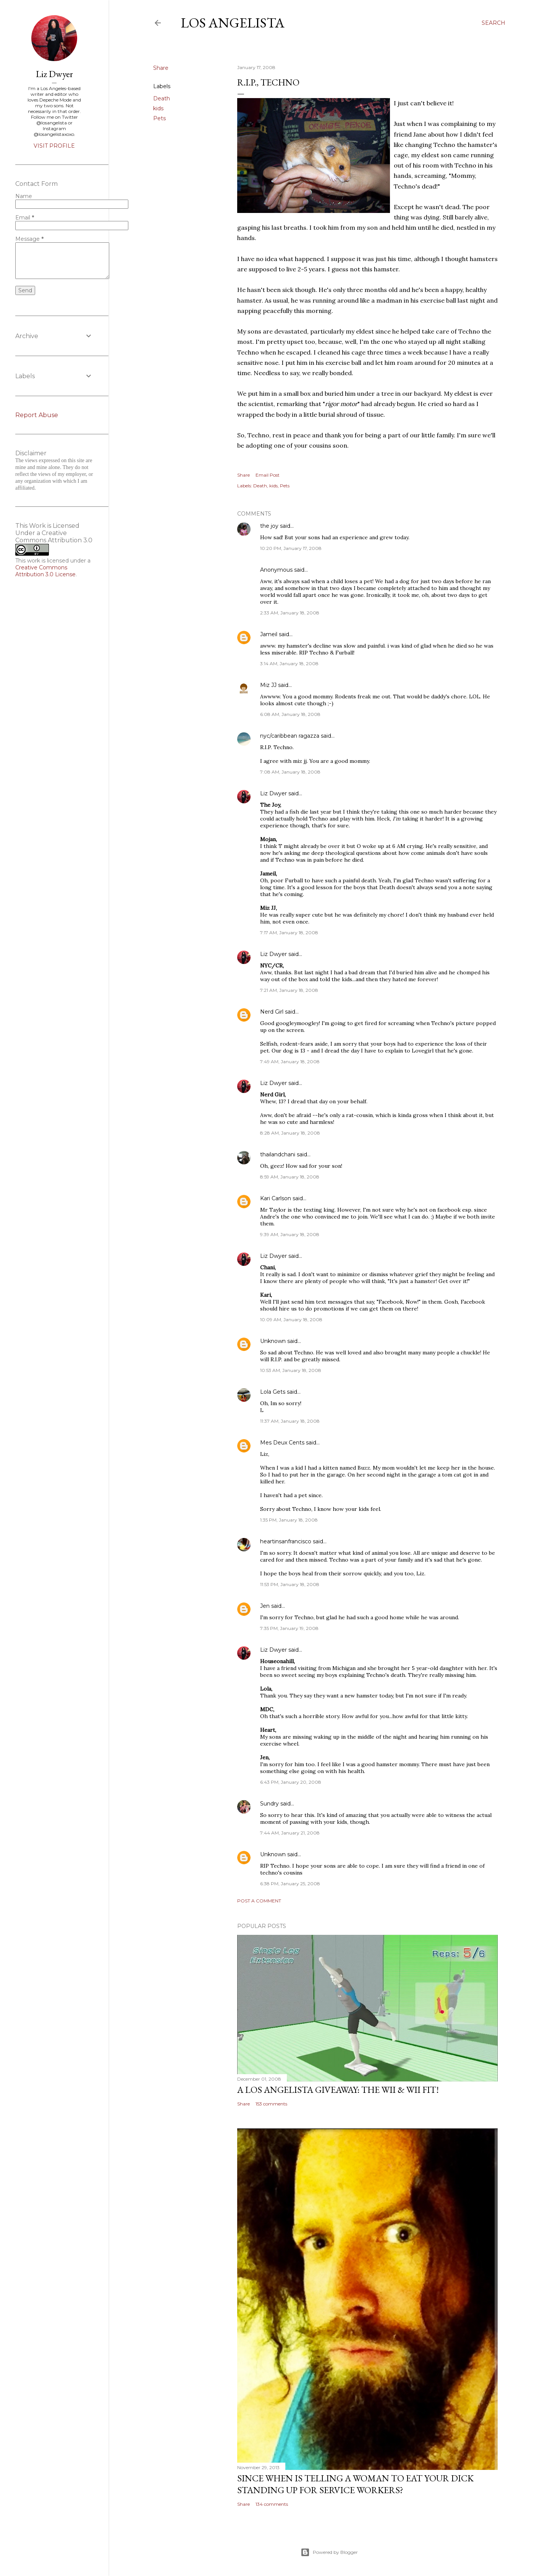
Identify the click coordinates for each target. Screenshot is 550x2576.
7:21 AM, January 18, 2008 (289, 990)
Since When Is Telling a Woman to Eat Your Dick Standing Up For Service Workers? (355, 2484)
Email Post (268, 475)
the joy (269, 525)
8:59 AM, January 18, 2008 (289, 1177)
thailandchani (277, 1154)
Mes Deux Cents (282, 1442)
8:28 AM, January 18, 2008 (290, 1133)
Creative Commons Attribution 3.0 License (45, 571)
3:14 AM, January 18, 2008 (289, 663)
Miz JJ (268, 685)
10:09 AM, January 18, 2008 (291, 1319)
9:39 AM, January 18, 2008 (289, 1234)
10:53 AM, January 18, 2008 (290, 1370)
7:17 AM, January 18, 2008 (289, 932)
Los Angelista (233, 23)
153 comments (271, 2104)
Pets (159, 118)
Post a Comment (259, 1901)
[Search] (493, 23)
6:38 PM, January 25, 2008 (290, 1883)
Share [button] (160, 67)
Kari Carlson (275, 1198)
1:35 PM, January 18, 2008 (289, 1520)
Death (161, 98)
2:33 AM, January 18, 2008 (289, 613)
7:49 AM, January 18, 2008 (290, 1061)
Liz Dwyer (273, 793)
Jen (265, 1605)
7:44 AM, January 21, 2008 (290, 1833)
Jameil (268, 634)
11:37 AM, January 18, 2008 (290, 1421)
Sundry (269, 1803)
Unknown (273, 1341)
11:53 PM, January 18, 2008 (289, 1584)
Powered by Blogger (329, 2552)
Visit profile (54, 145)
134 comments (272, 2504)
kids (158, 108)
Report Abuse (36, 415)
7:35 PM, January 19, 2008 (289, 1628)
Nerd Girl (271, 1011)
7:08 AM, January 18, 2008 (290, 772)
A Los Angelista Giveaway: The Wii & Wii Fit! (338, 2090)
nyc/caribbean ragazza (289, 735)
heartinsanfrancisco (285, 1541)
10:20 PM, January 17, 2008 (291, 548)
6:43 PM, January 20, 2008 (290, 1782)
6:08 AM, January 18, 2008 (290, 714)
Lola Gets (272, 1391)
